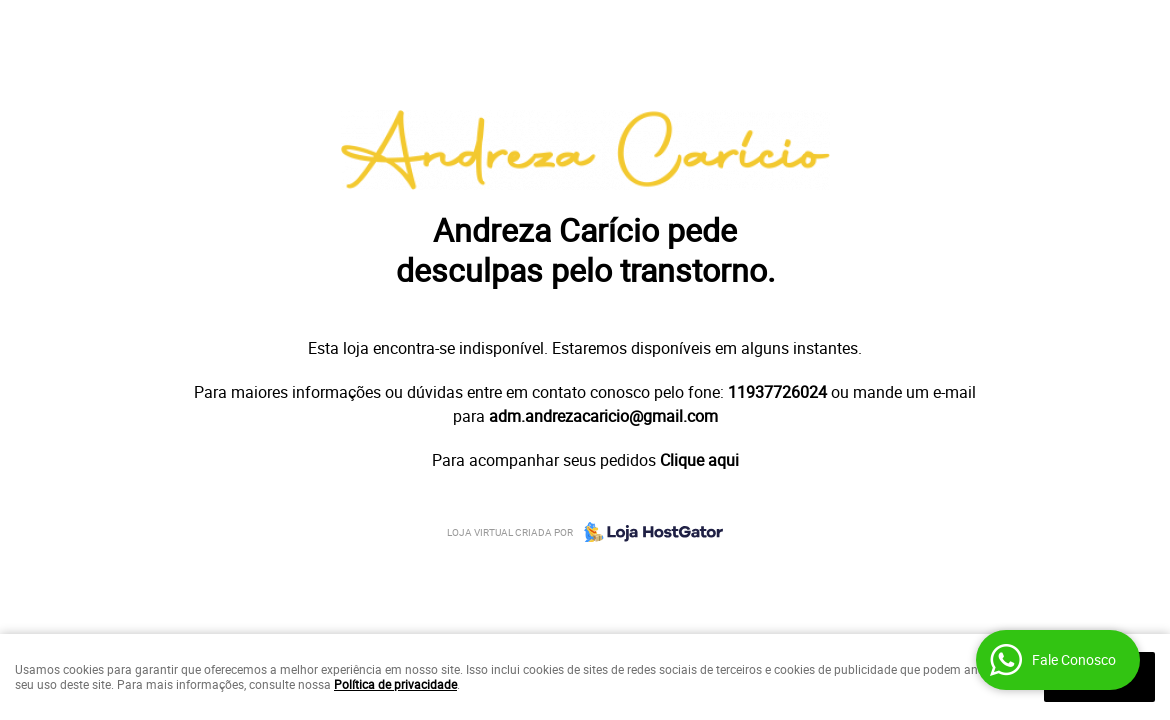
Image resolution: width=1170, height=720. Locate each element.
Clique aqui (699, 460)
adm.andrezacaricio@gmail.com (603, 416)
